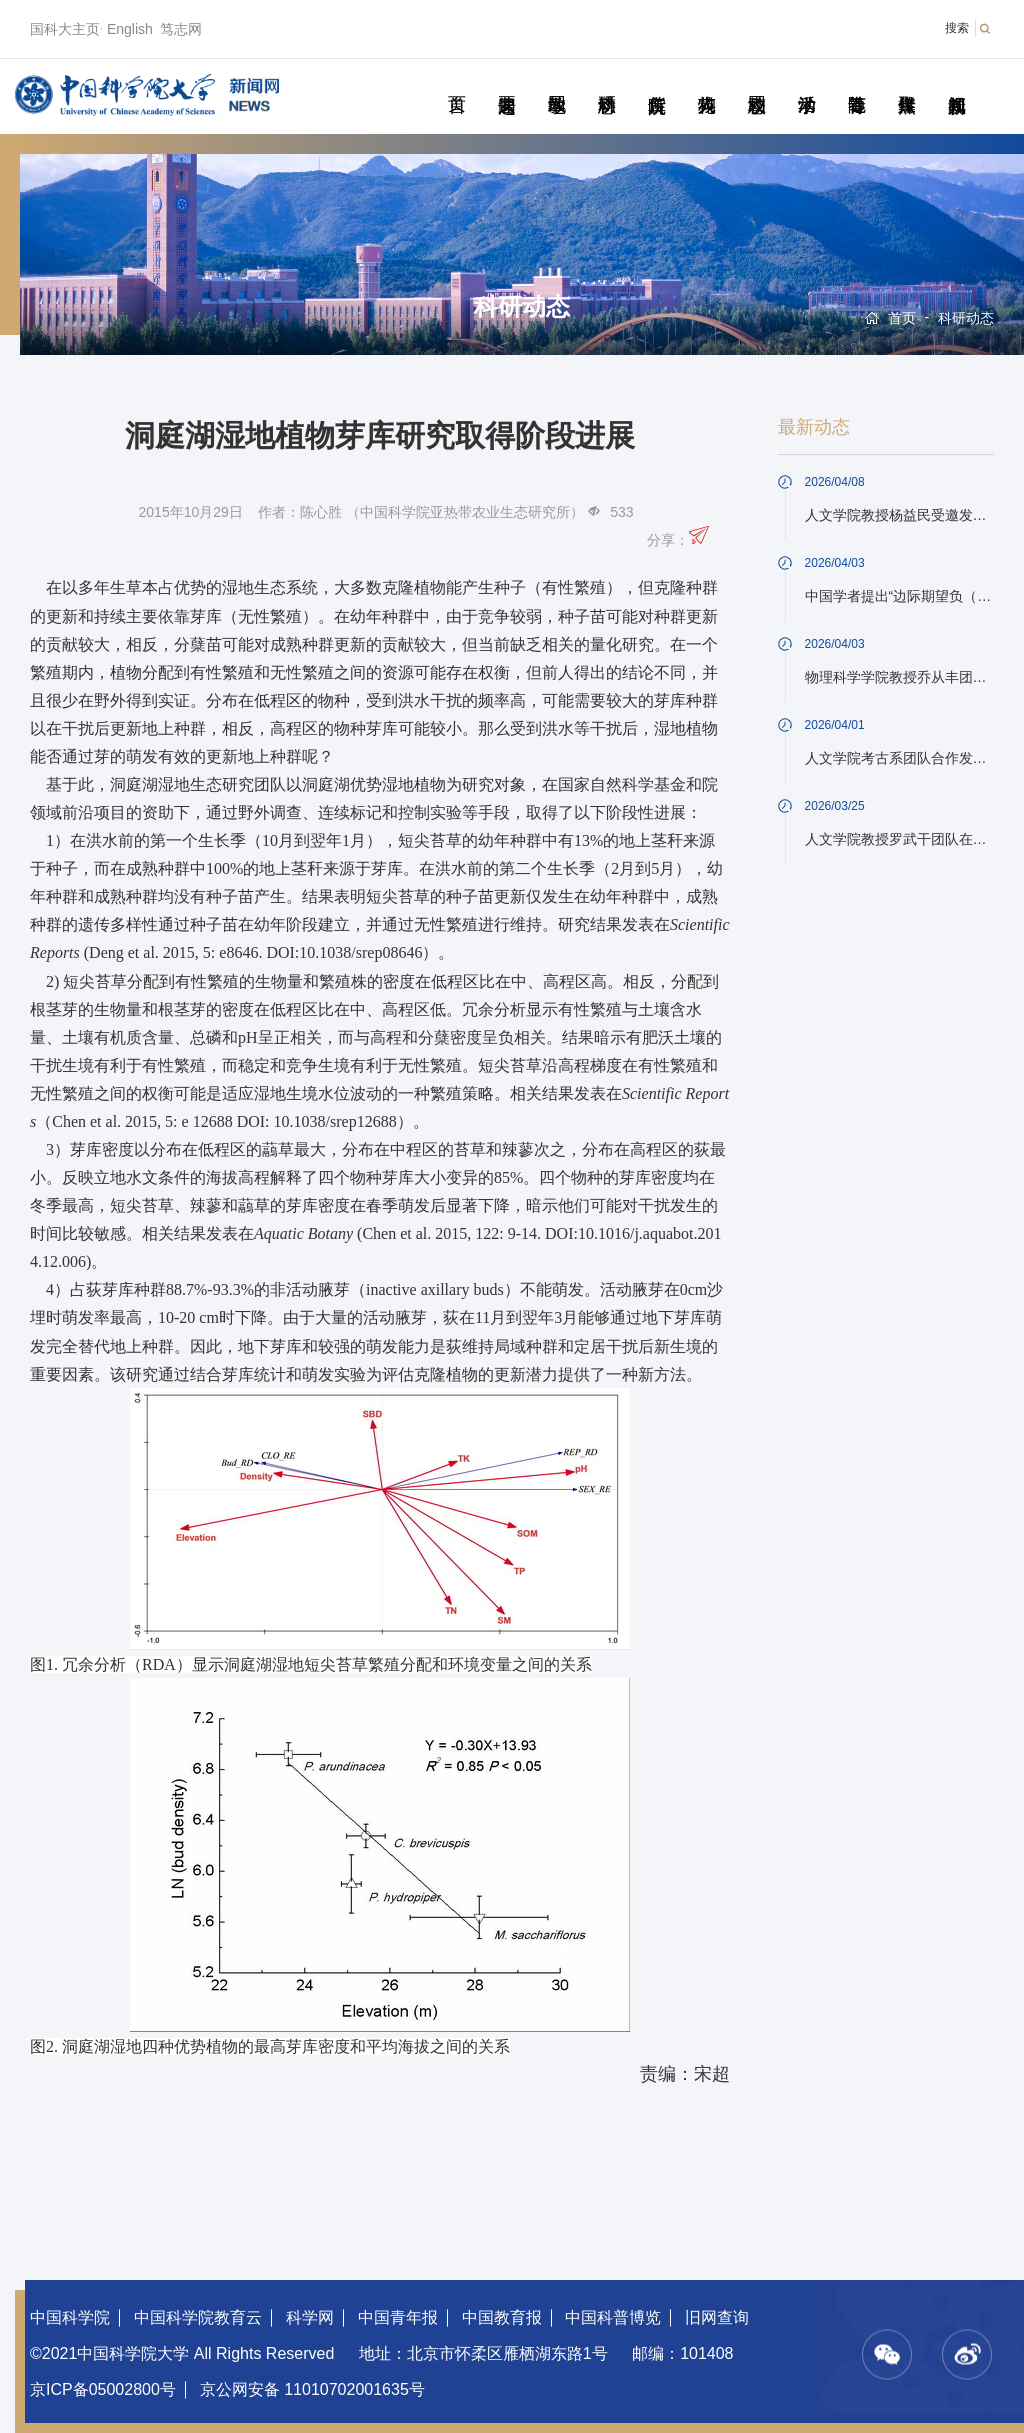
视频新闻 (956, 82)
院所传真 (656, 82)
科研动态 (606, 82)
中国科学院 (70, 2317)
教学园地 (556, 82)
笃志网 (181, 29)
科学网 (310, 2317)
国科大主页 (65, 29)
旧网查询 (717, 2317)
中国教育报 (502, 2317)
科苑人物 (706, 82)
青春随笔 (856, 82)
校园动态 (756, 82)
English (130, 29)
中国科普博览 (613, 2317)
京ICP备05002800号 (103, 2389)
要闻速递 (506, 82)
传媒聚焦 (906, 82)
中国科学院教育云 (198, 2317)
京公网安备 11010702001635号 (312, 2389)
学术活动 (806, 82)
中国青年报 (398, 2317)
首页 (456, 82)
